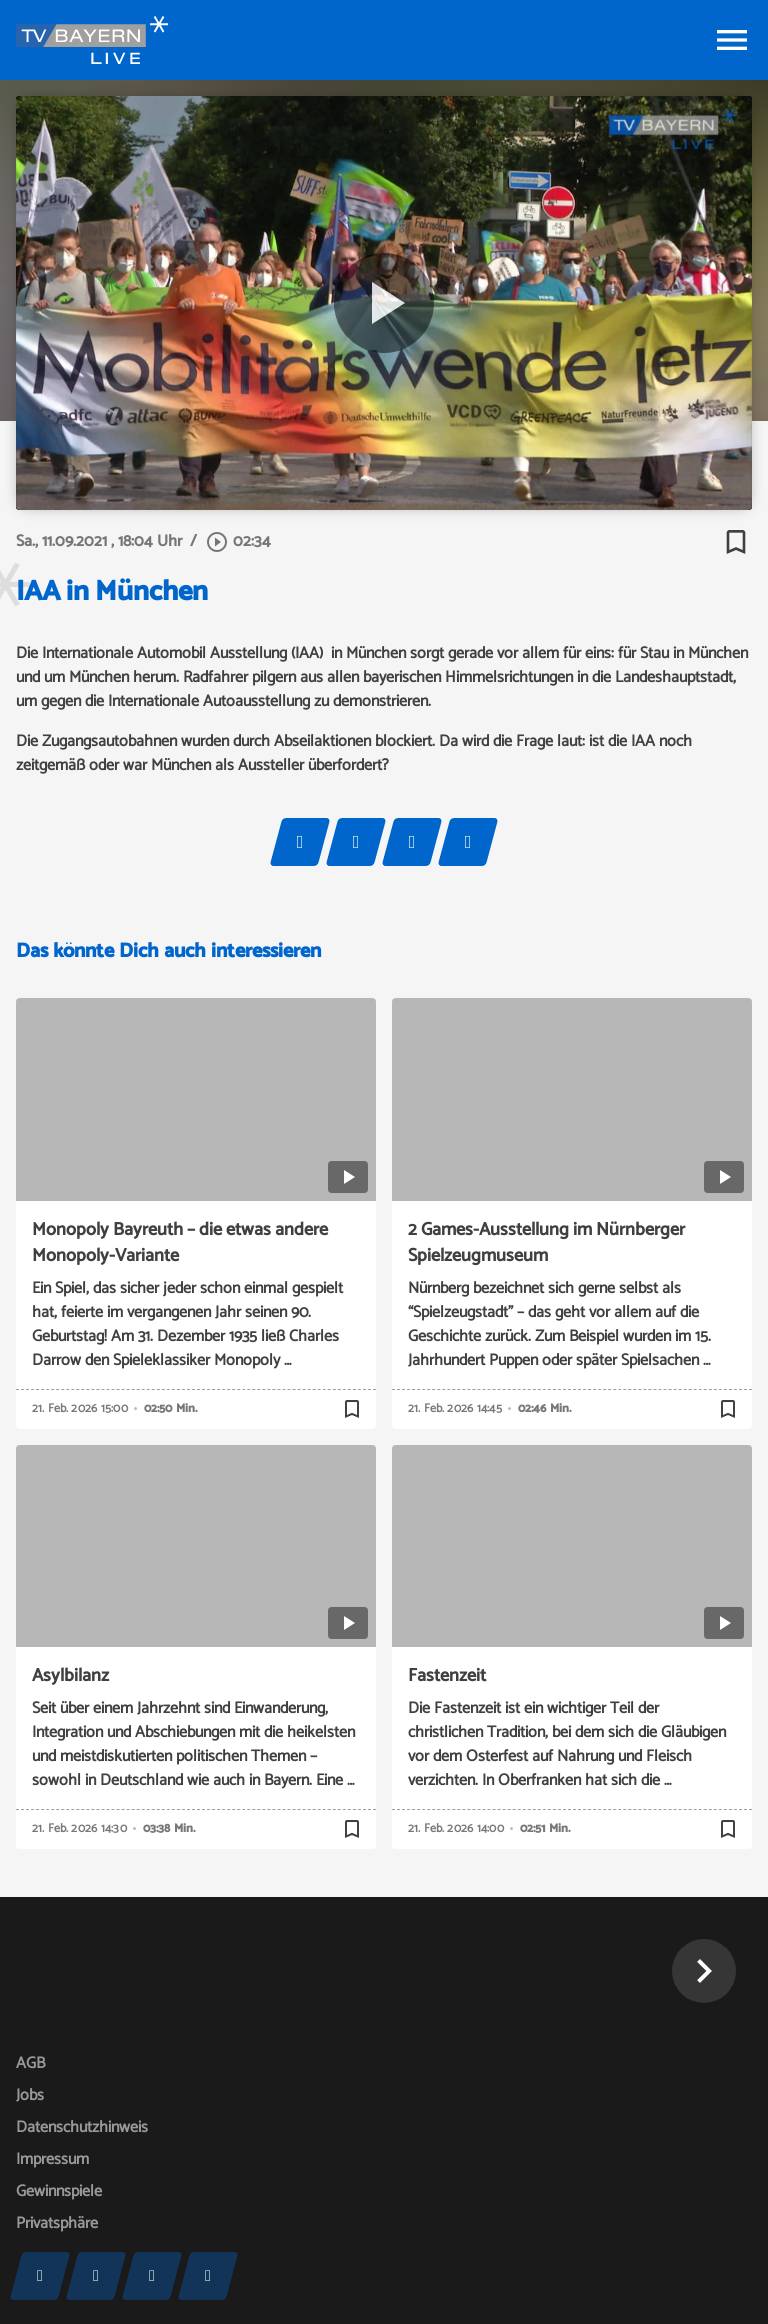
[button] (704, 1971)
